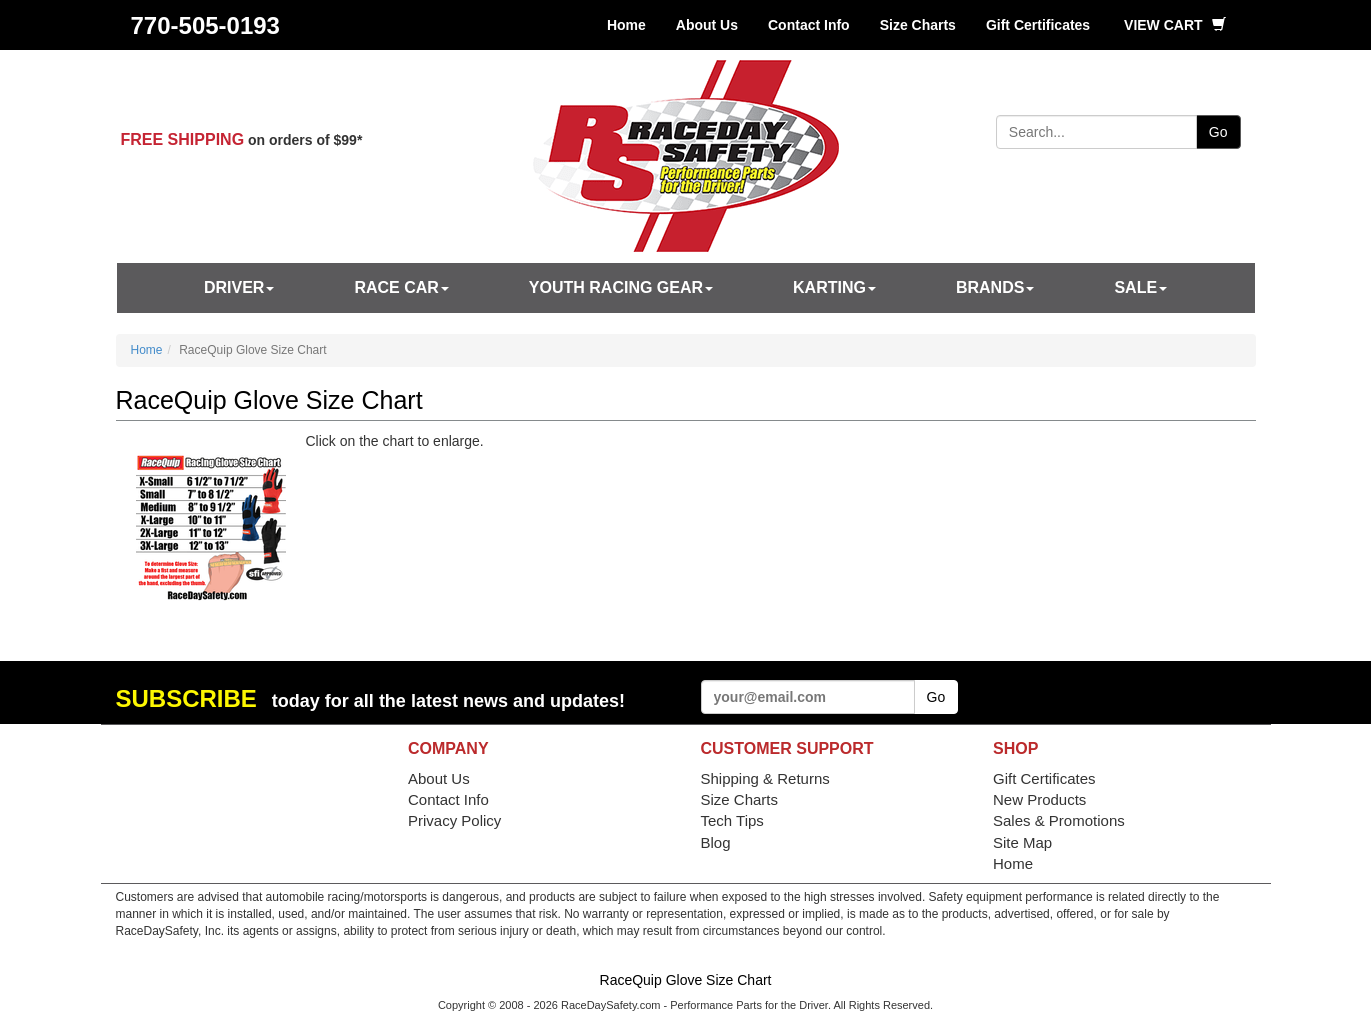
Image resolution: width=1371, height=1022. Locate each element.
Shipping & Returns (765, 778)
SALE (1140, 287)
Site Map (1022, 842)
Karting (834, 287)
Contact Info (809, 25)
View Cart (1174, 25)
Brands (995, 287)
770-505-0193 (205, 25)
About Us (707, 25)
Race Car (401, 287)
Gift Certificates (1038, 25)
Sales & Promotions (1059, 820)
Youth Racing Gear (621, 287)
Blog (716, 842)
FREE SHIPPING (183, 139)
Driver (239, 287)
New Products (1039, 799)
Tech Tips (732, 820)
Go (1218, 132)
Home (626, 25)
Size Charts (918, 25)
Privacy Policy (454, 820)
